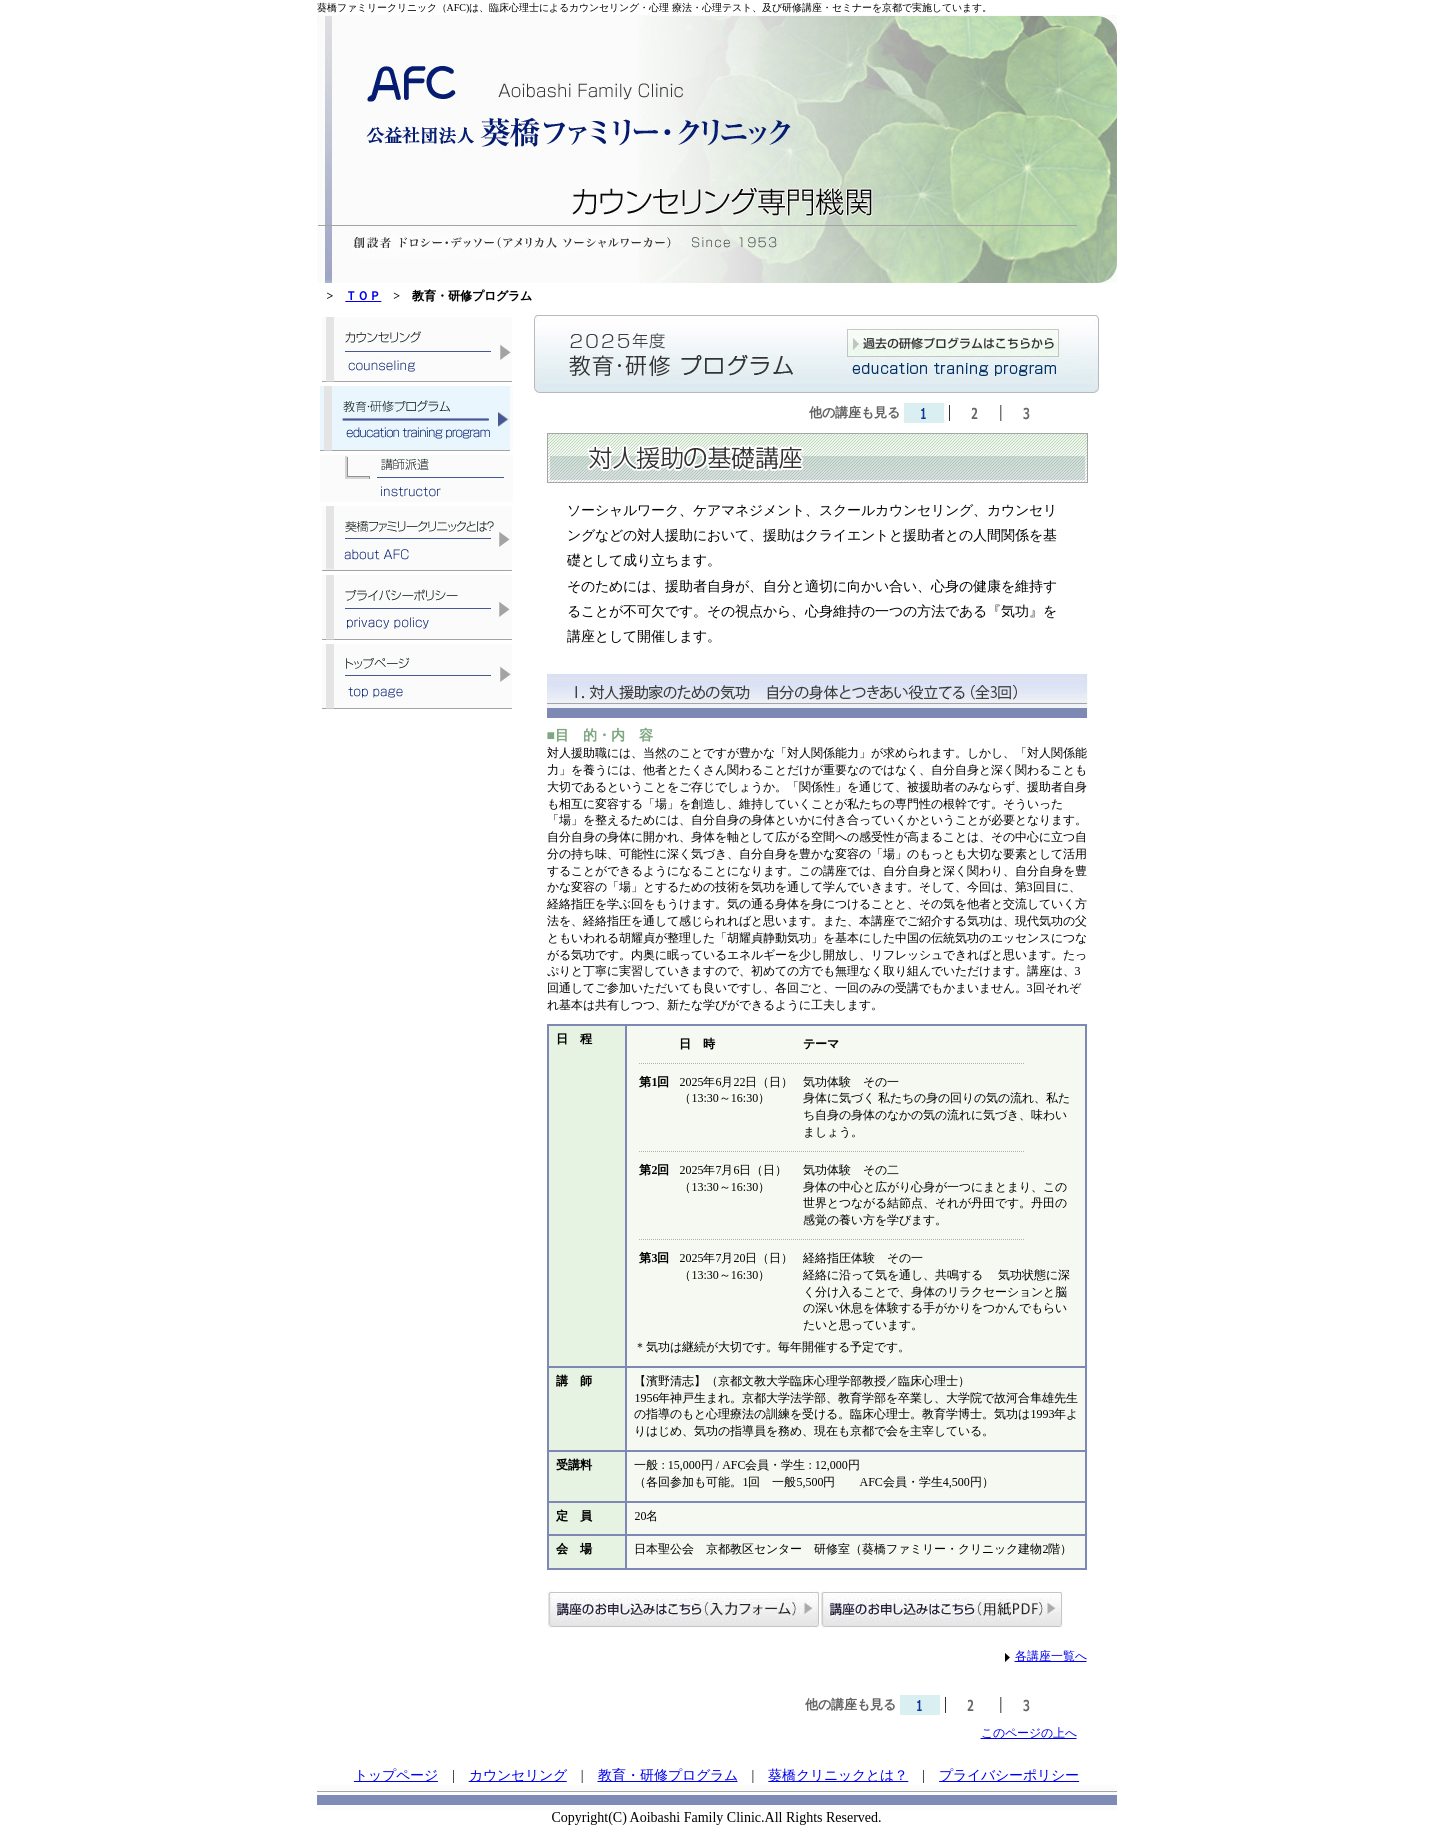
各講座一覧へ (1051, 1656)
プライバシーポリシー (1009, 1775)
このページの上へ (1029, 1733)
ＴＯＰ (363, 296)
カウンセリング (518, 1775)
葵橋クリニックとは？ (838, 1775)
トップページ (396, 1775)
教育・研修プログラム (668, 1775)
